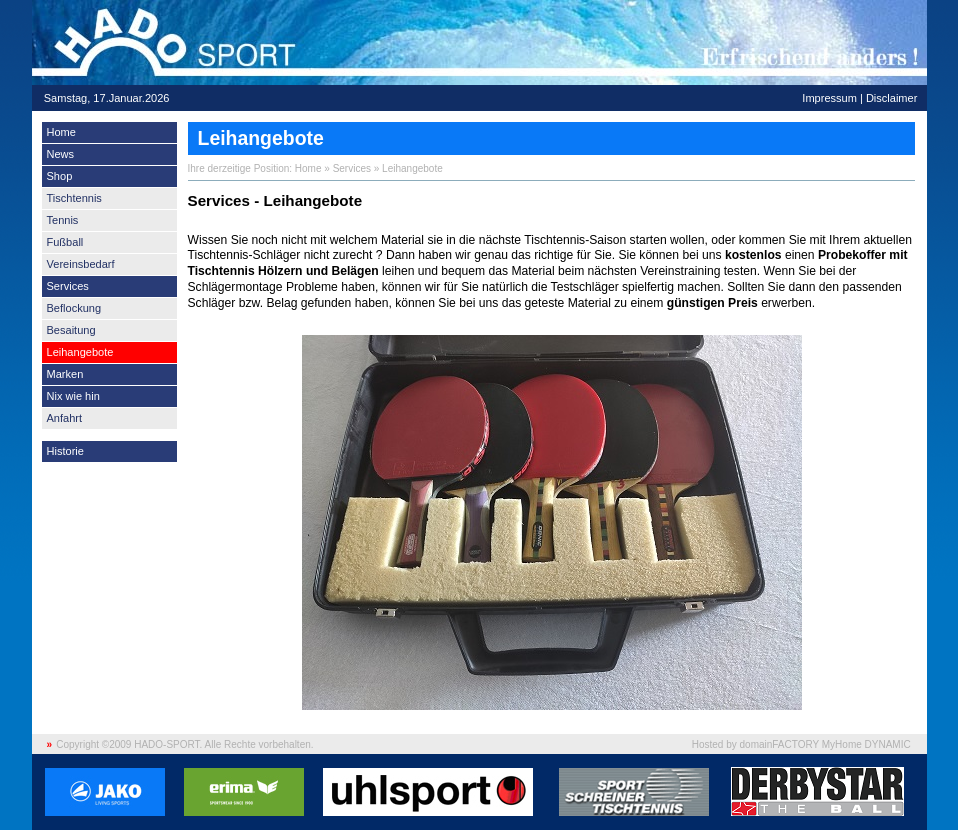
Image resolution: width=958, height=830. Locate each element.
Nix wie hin (73, 396)
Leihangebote (80, 352)
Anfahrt (65, 418)
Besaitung (71, 330)
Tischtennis (74, 198)
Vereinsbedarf (81, 264)
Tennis (63, 220)
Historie (65, 451)
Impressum (829, 98)
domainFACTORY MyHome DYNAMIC (825, 744)
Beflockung (74, 308)
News (61, 154)
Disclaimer (891, 98)
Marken (65, 374)
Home (61, 132)
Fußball (65, 242)
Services (68, 286)
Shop (60, 176)
